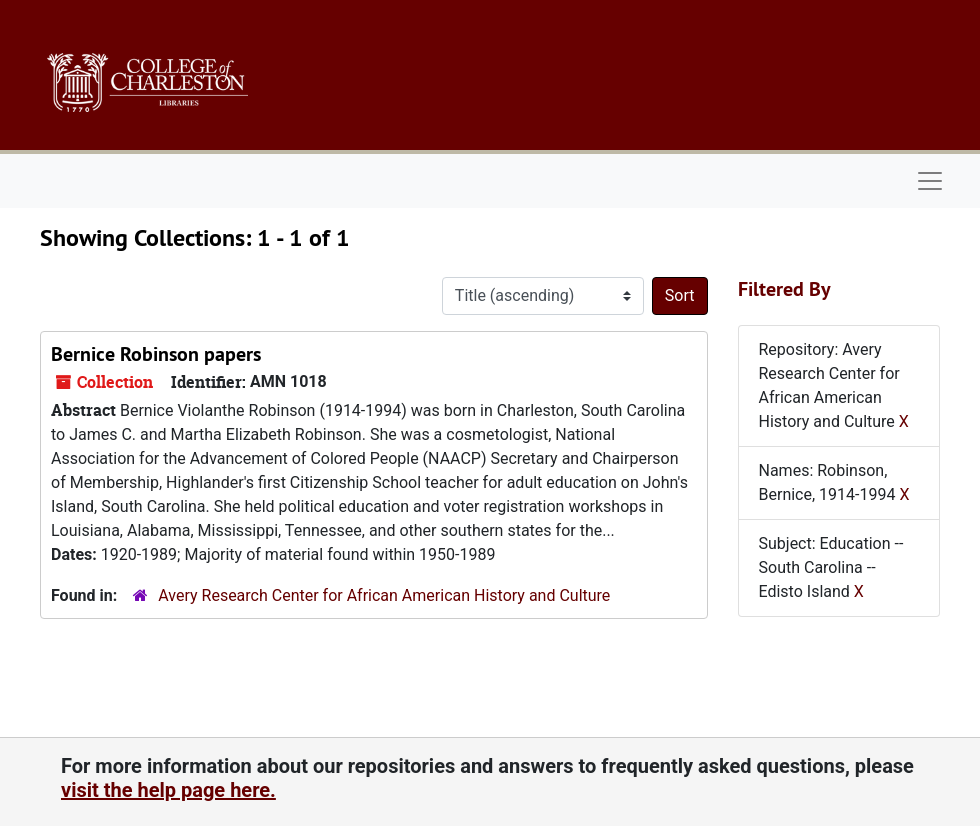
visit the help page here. (168, 790)
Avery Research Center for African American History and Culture (384, 595)
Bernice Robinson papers (156, 354)
